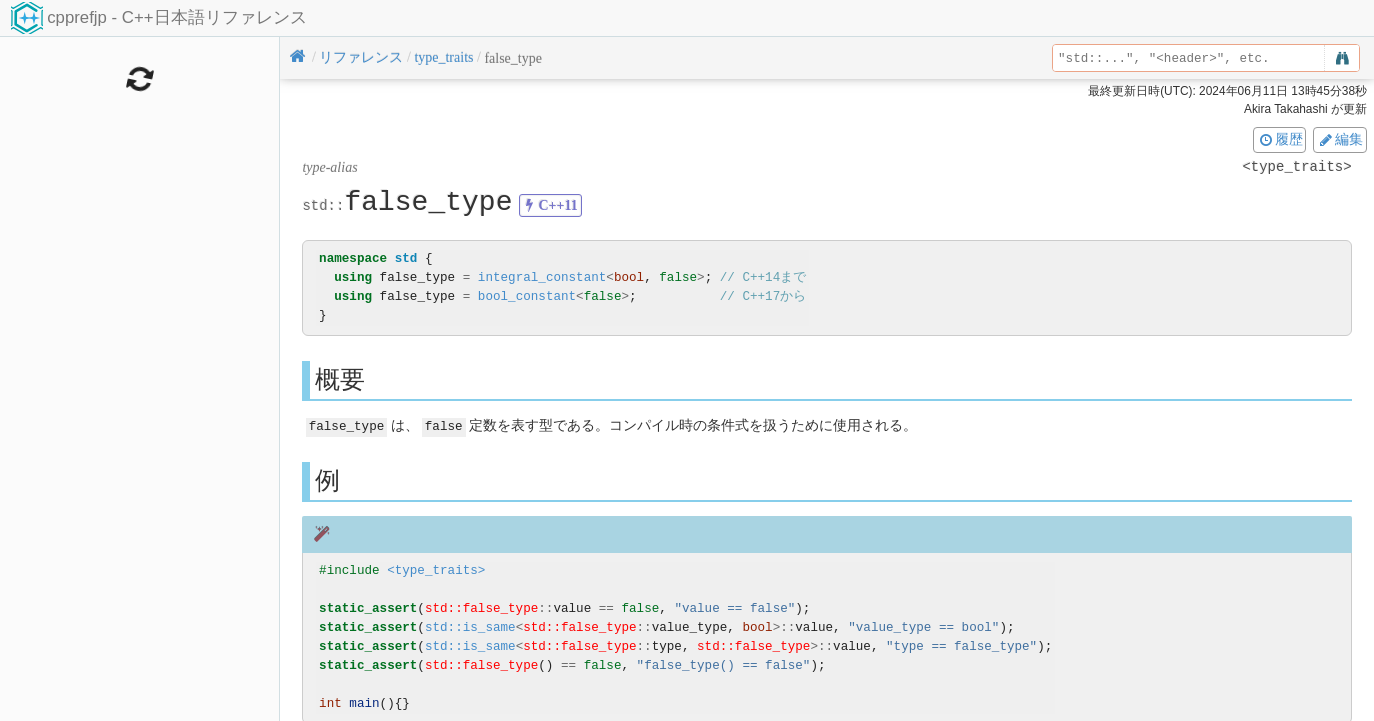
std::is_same (470, 626)
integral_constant (542, 277)
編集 (1340, 139)
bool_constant (527, 296)
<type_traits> (436, 569)
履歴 (1280, 139)
